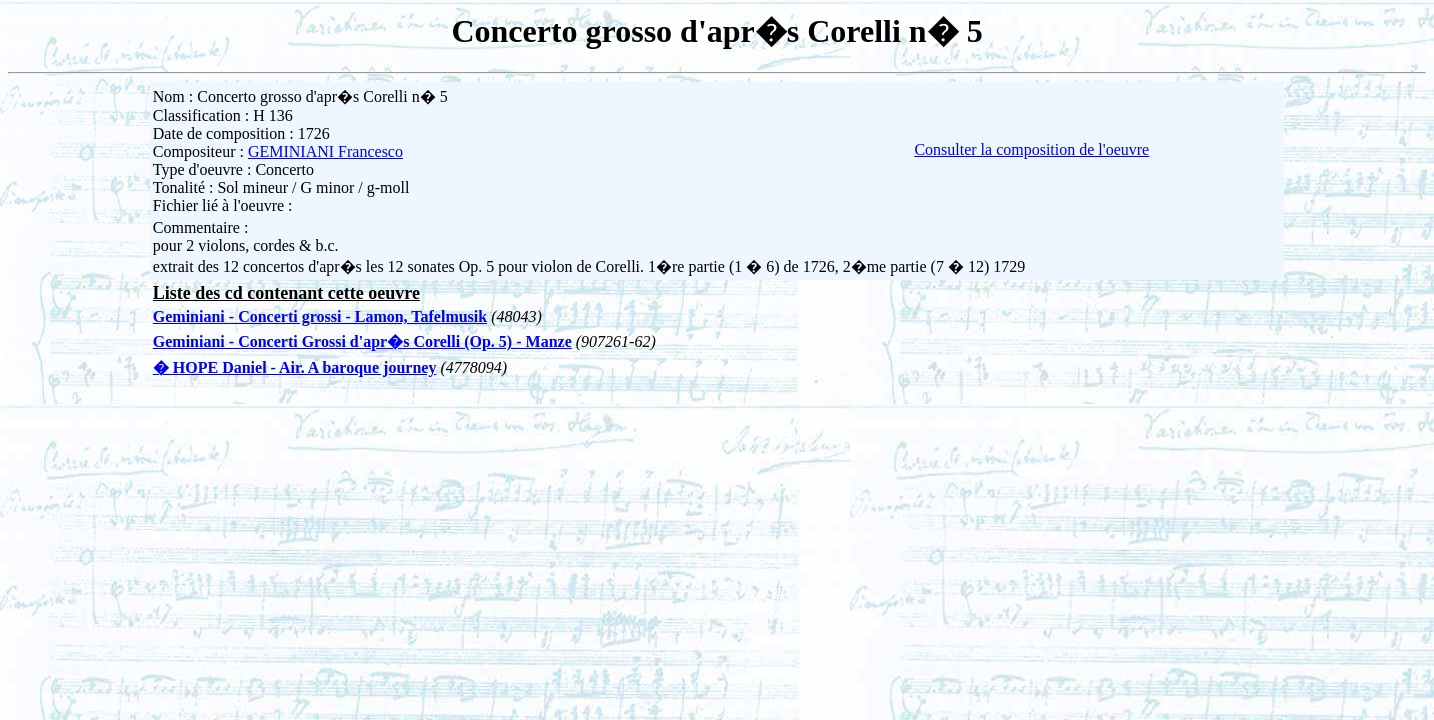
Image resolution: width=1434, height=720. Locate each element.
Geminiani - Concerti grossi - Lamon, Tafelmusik (320, 316)
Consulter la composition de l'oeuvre (1031, 149)
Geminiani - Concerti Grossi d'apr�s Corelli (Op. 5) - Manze (362, 341)
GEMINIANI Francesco (325, 151)
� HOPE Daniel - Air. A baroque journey (295, 367)
